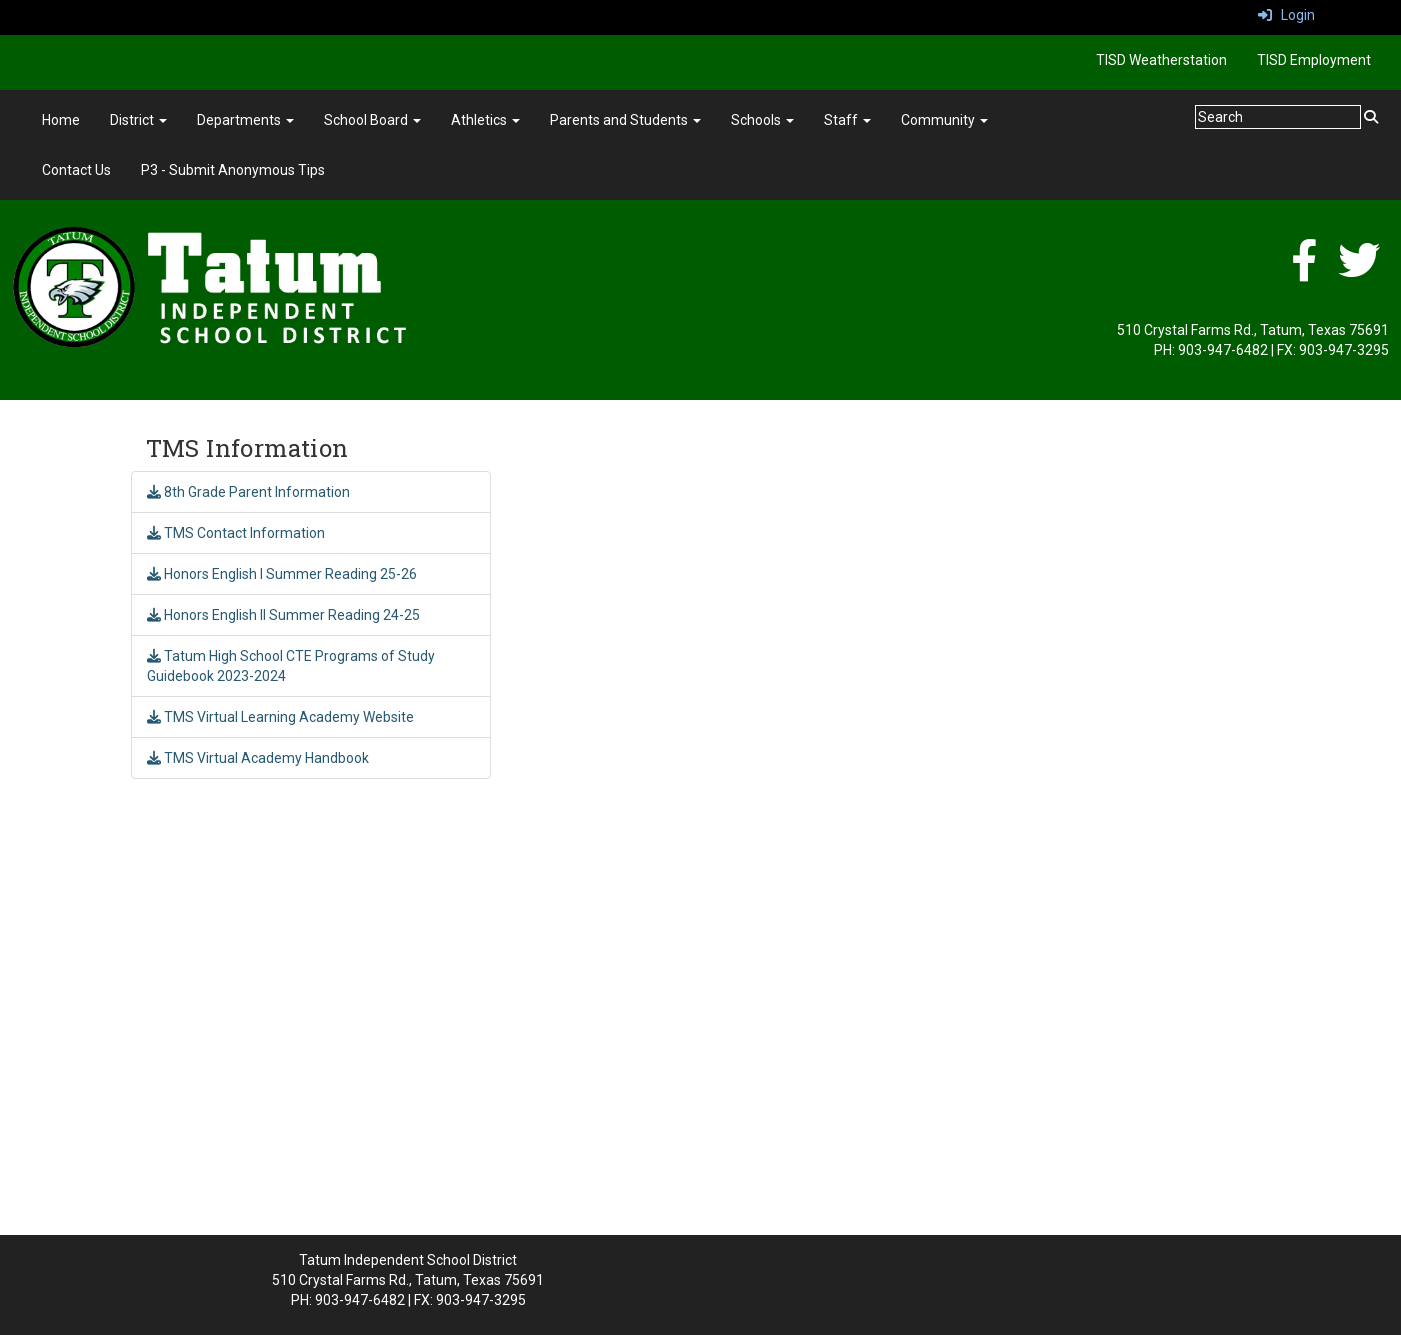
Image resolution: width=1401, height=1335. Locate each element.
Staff (847, 120)
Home (61, 120)
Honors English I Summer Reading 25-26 (282, 574)
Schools (762, 120)
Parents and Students (625, 120)
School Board (372, 120)
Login (1286, 15)
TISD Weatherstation (1161, 60)
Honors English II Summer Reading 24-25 (283, 615)
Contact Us (76, 170)
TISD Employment (1314, 60)
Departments (245, 120)
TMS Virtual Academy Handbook (258, 758)
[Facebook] (1304, 271)
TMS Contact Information (236, 533)
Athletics (485, 120)
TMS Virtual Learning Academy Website (280, 717)
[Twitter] (1359, 271)
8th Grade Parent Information (248, 492)
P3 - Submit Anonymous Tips (233, 170)
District (138, 120)
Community (944, 120)
